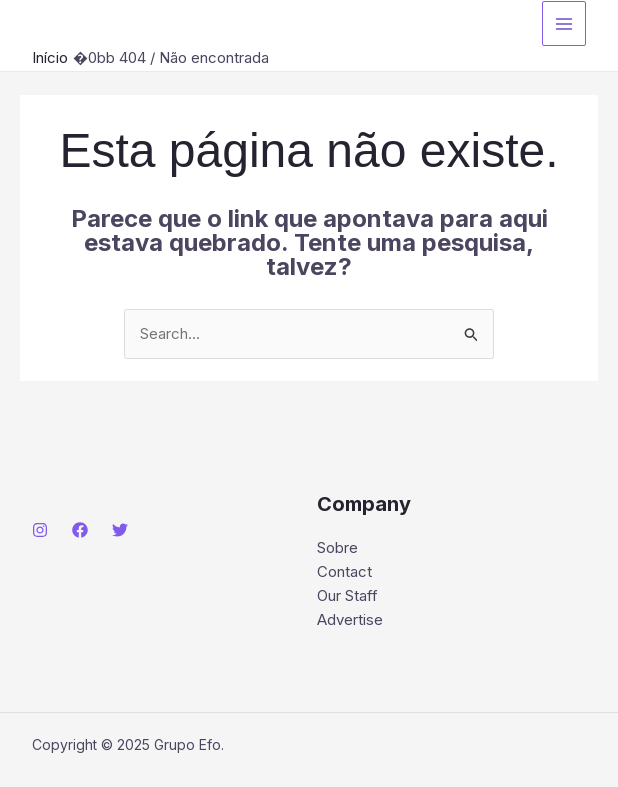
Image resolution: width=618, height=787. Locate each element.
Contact (344, 571)
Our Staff (347, 595)
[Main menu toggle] (564, 23)
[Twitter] (120, 530)
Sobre (337, 547)
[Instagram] (40, 530)
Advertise (350, 619)
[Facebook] (80, 530)
